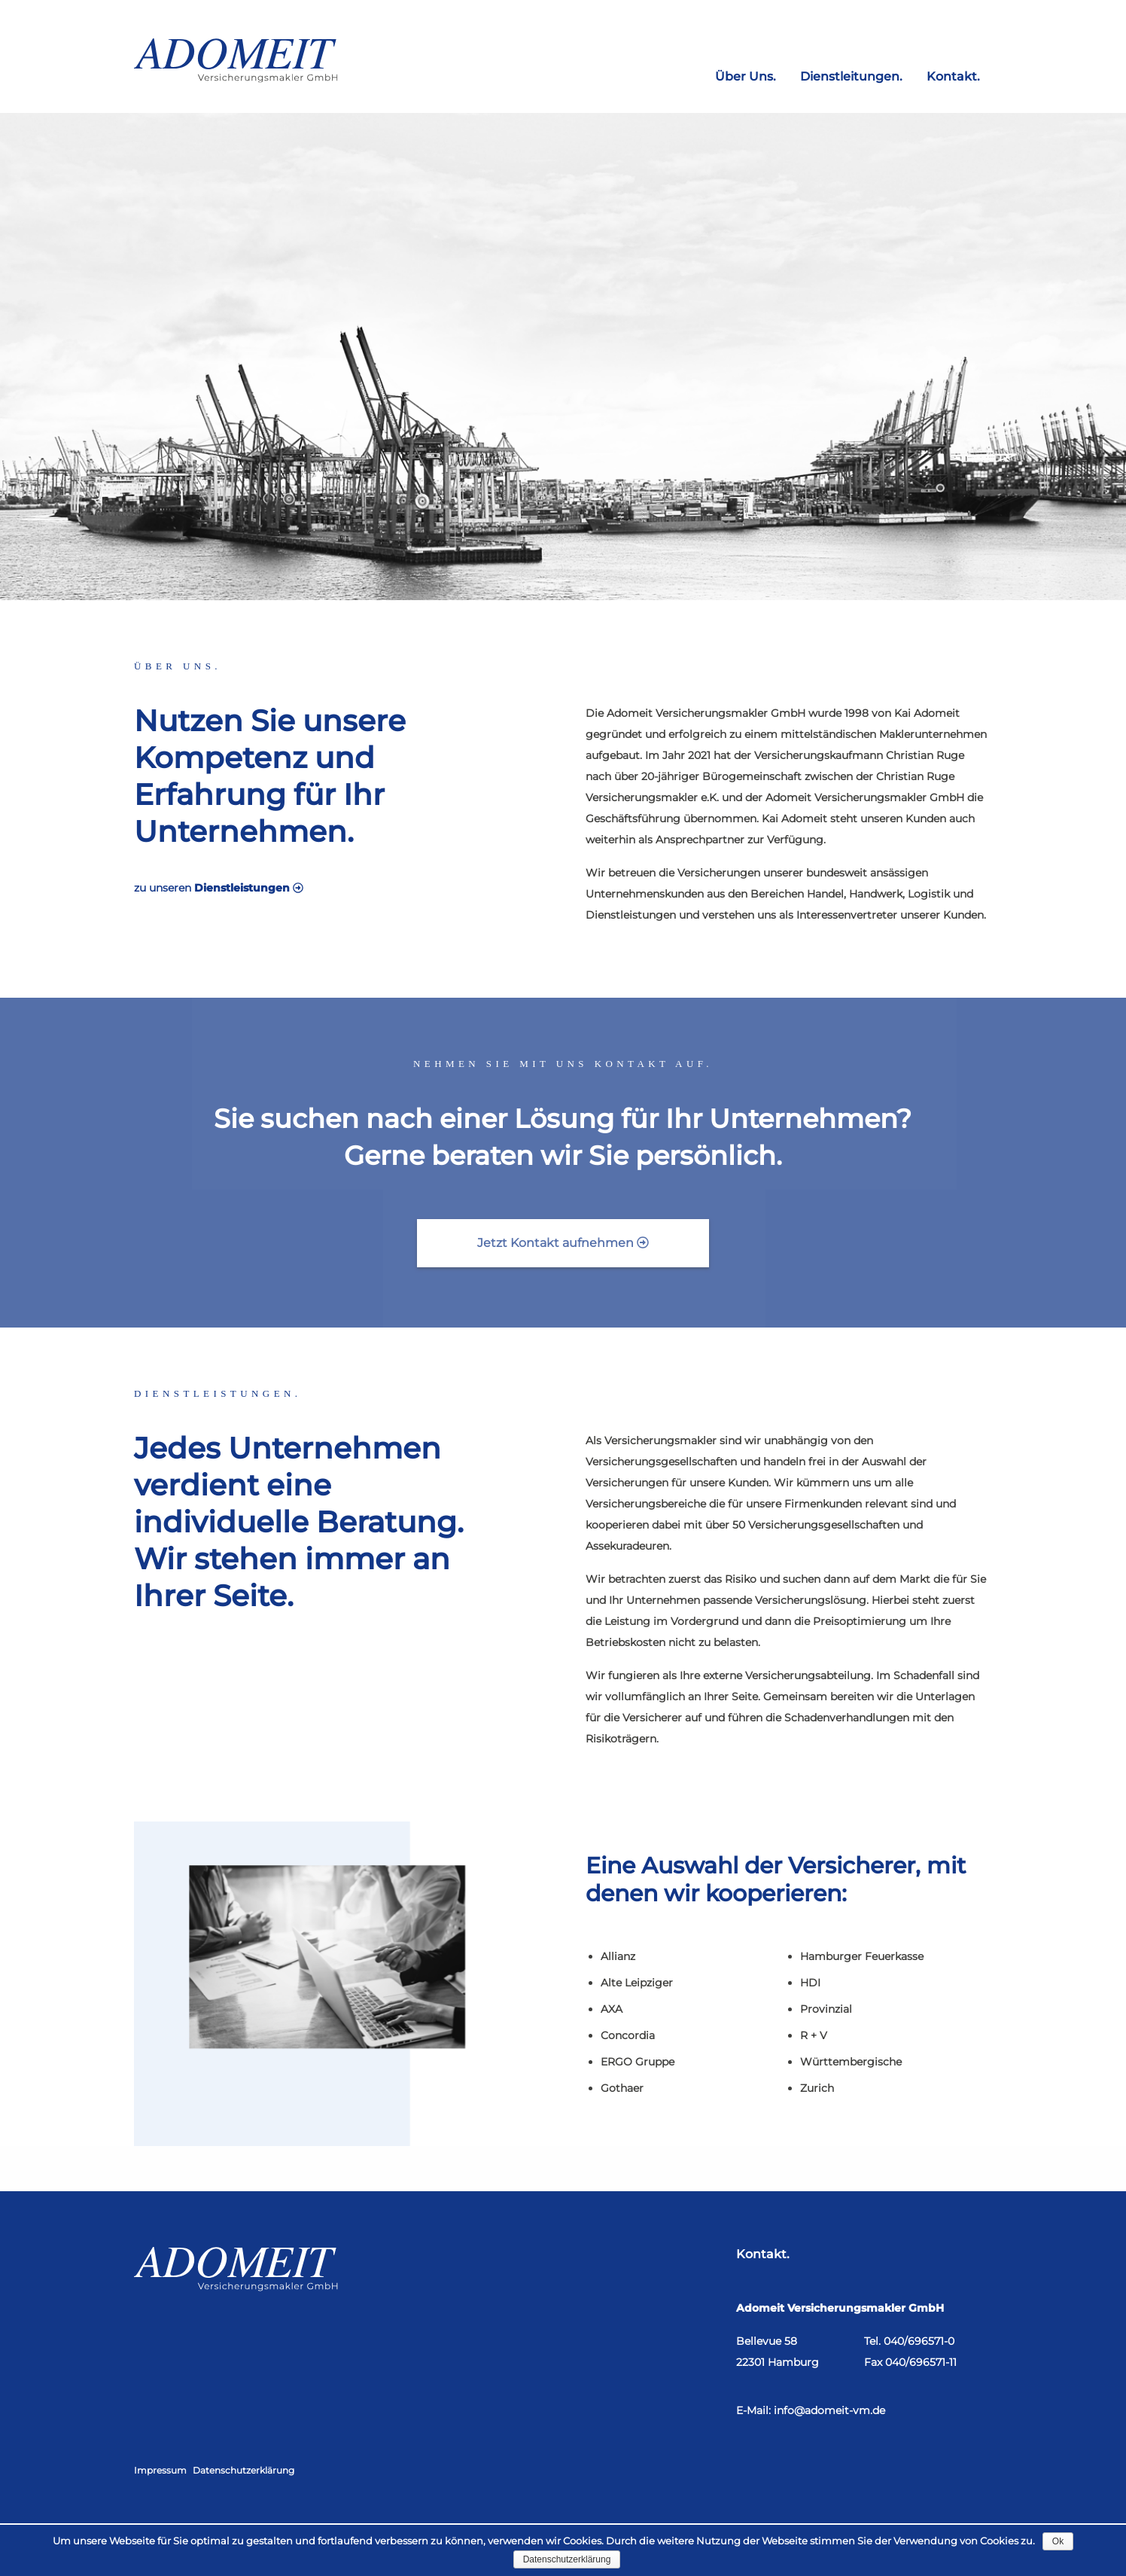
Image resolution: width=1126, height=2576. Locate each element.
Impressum (160, 2470)
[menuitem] (745, 71)
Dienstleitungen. (851, 74)
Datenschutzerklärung (243, 2470)
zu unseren (199, 888)
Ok (1058, 2541)
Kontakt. (953, 74)
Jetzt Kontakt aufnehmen (563, 1243)
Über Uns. (745, 74)
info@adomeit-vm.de (829, 2410)
